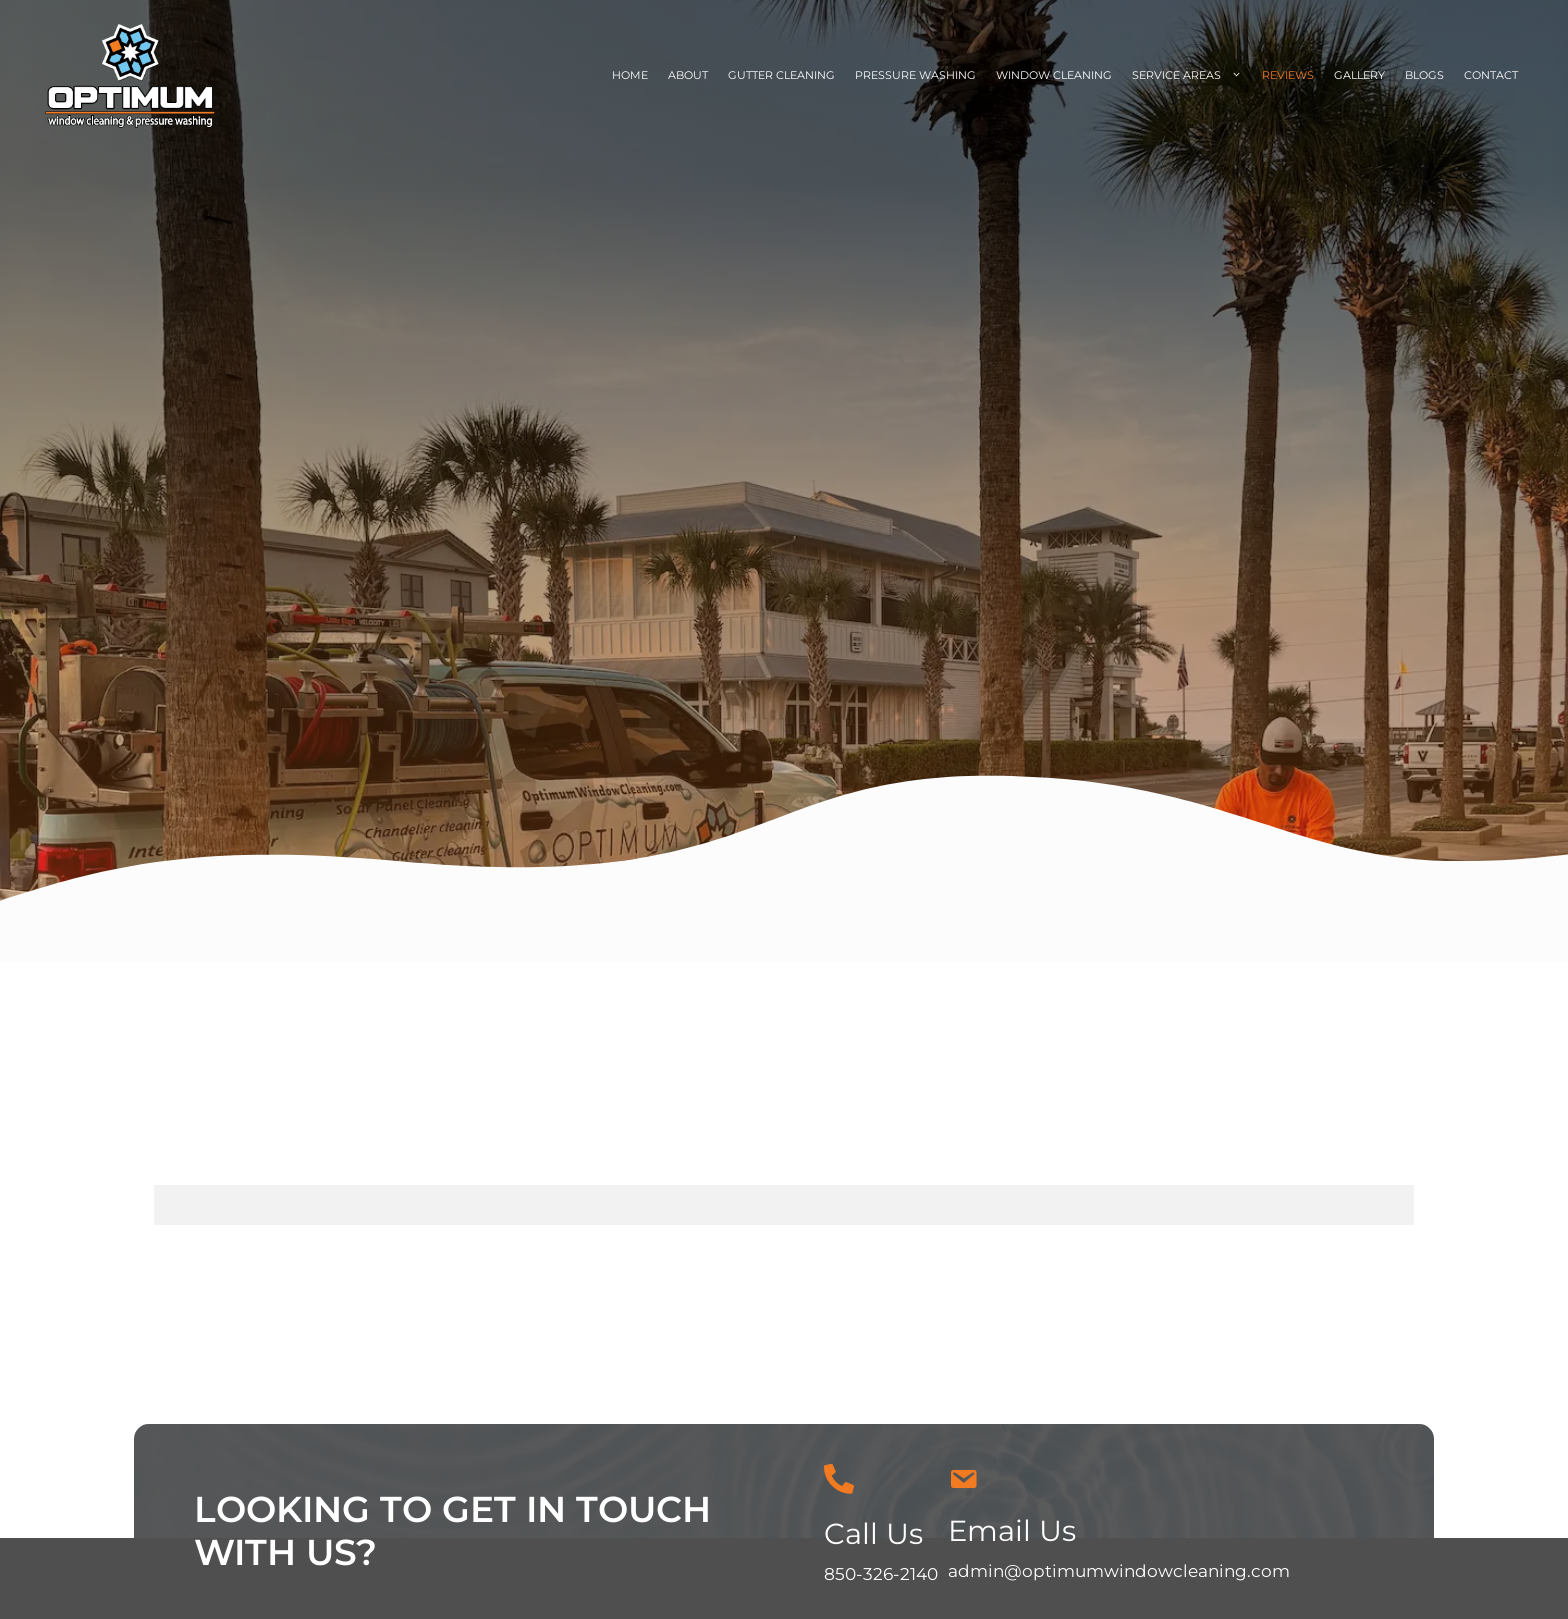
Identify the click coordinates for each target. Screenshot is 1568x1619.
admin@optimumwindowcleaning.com (1119, 1571)
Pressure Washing (915, 75)
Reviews (1288, 75)
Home (630, 75)
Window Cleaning (1054, 75)
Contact (1491, 75)
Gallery (1359, 75)
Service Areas (1192, 75)
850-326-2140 (881, 1574)
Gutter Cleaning (781, 75)
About (688, 75)
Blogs (1424, 75)
